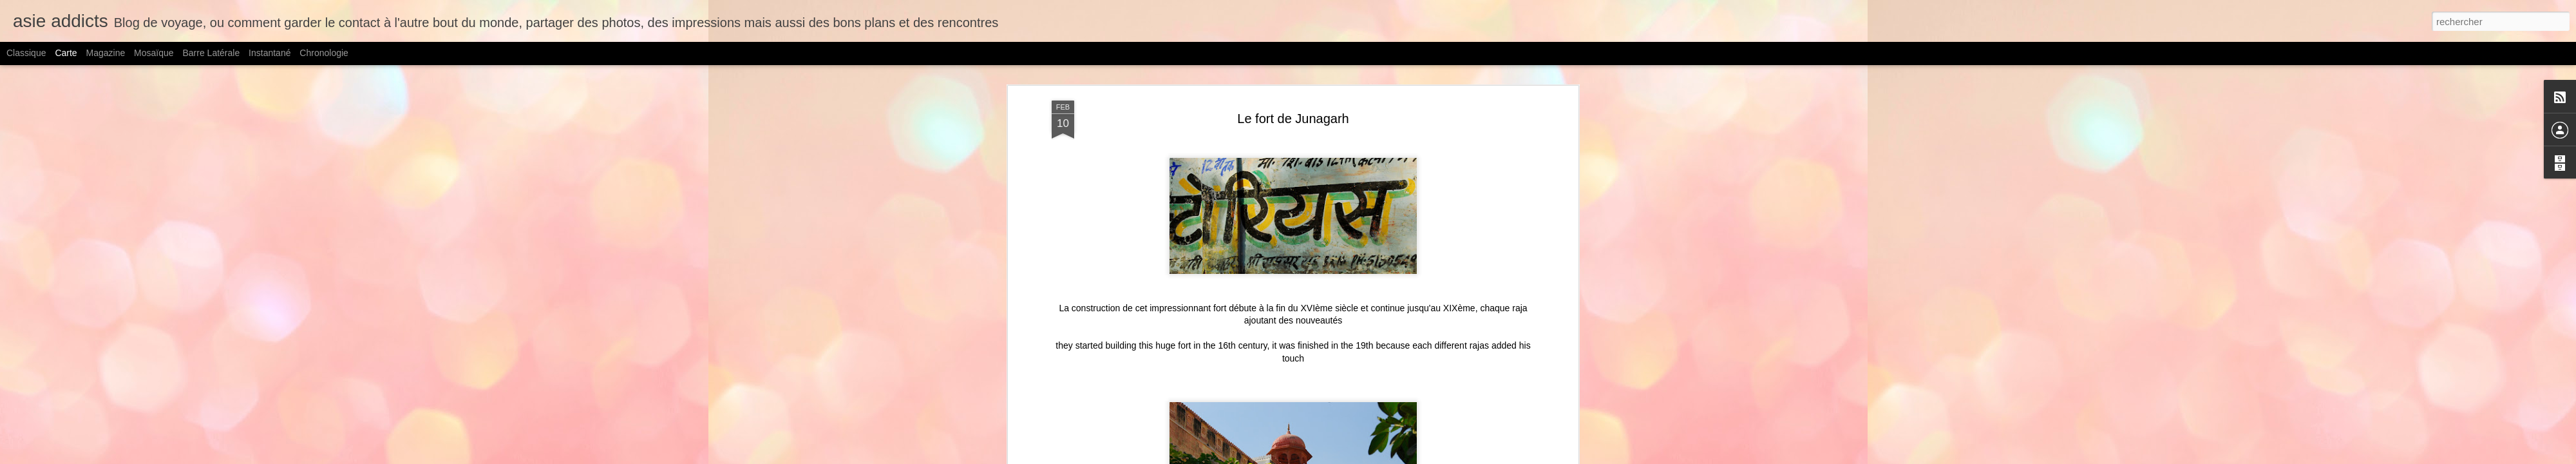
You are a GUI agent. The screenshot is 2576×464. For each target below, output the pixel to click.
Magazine (106, 53)
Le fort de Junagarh (1293, 118)
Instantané (269, 53)
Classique (26, 53)
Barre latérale (211, 53)
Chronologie (323, 53)
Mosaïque (153, 53)
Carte (66, 53)
